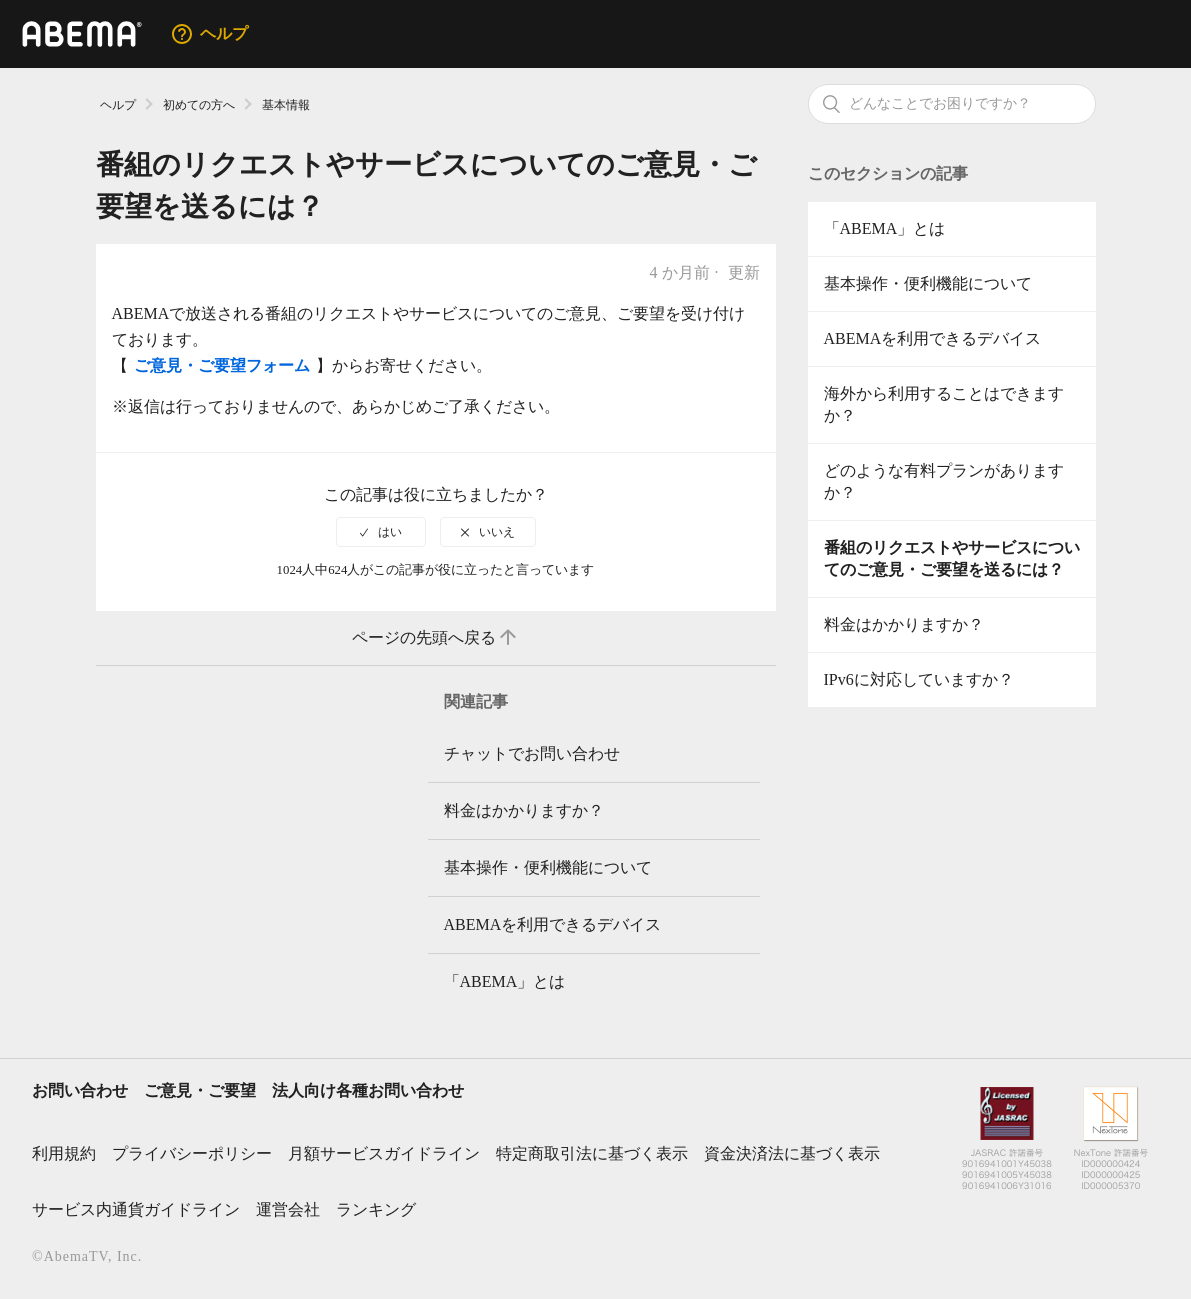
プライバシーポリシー (192, 1153)
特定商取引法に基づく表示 (592, 1153)
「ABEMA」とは (885, 228)
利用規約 (64, 1153)
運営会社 (288, 1209)
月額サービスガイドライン (384, 1153)
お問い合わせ (80, 1090)
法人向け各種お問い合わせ (368, 1090)
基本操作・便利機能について (928, 283)
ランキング (376, 1209)
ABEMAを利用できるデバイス (933, 338)
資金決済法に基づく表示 (792, 1153)
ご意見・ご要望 (200, 1090)
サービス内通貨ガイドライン (136, 1209)
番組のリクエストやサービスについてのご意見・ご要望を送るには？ (952, 558)
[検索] (952, 104)
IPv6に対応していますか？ (919, 679)
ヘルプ (118, 105)
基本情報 (286, 105)
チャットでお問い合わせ (532, 753)
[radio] (381, 532)
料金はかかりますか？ (904, 624)
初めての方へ (199, 105)
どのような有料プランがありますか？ (944, 481)
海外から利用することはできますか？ (944, 404)
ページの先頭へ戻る (436, 638)
